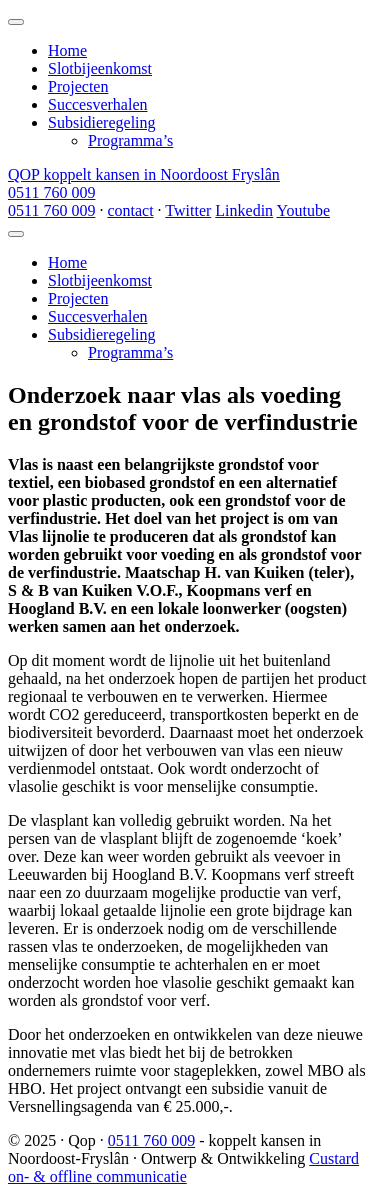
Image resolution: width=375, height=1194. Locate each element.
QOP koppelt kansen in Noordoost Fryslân (144, 174)
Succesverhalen (98, 104)
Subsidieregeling (102, 122)
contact (130, 210)
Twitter (188, 210)
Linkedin (244, 210)
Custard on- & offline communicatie (183, 1167)
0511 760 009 (51, 192)
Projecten (78, 86)
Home (67, 50)
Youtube (303, 210)
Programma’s (130, 140)
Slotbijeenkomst (100, 68)
